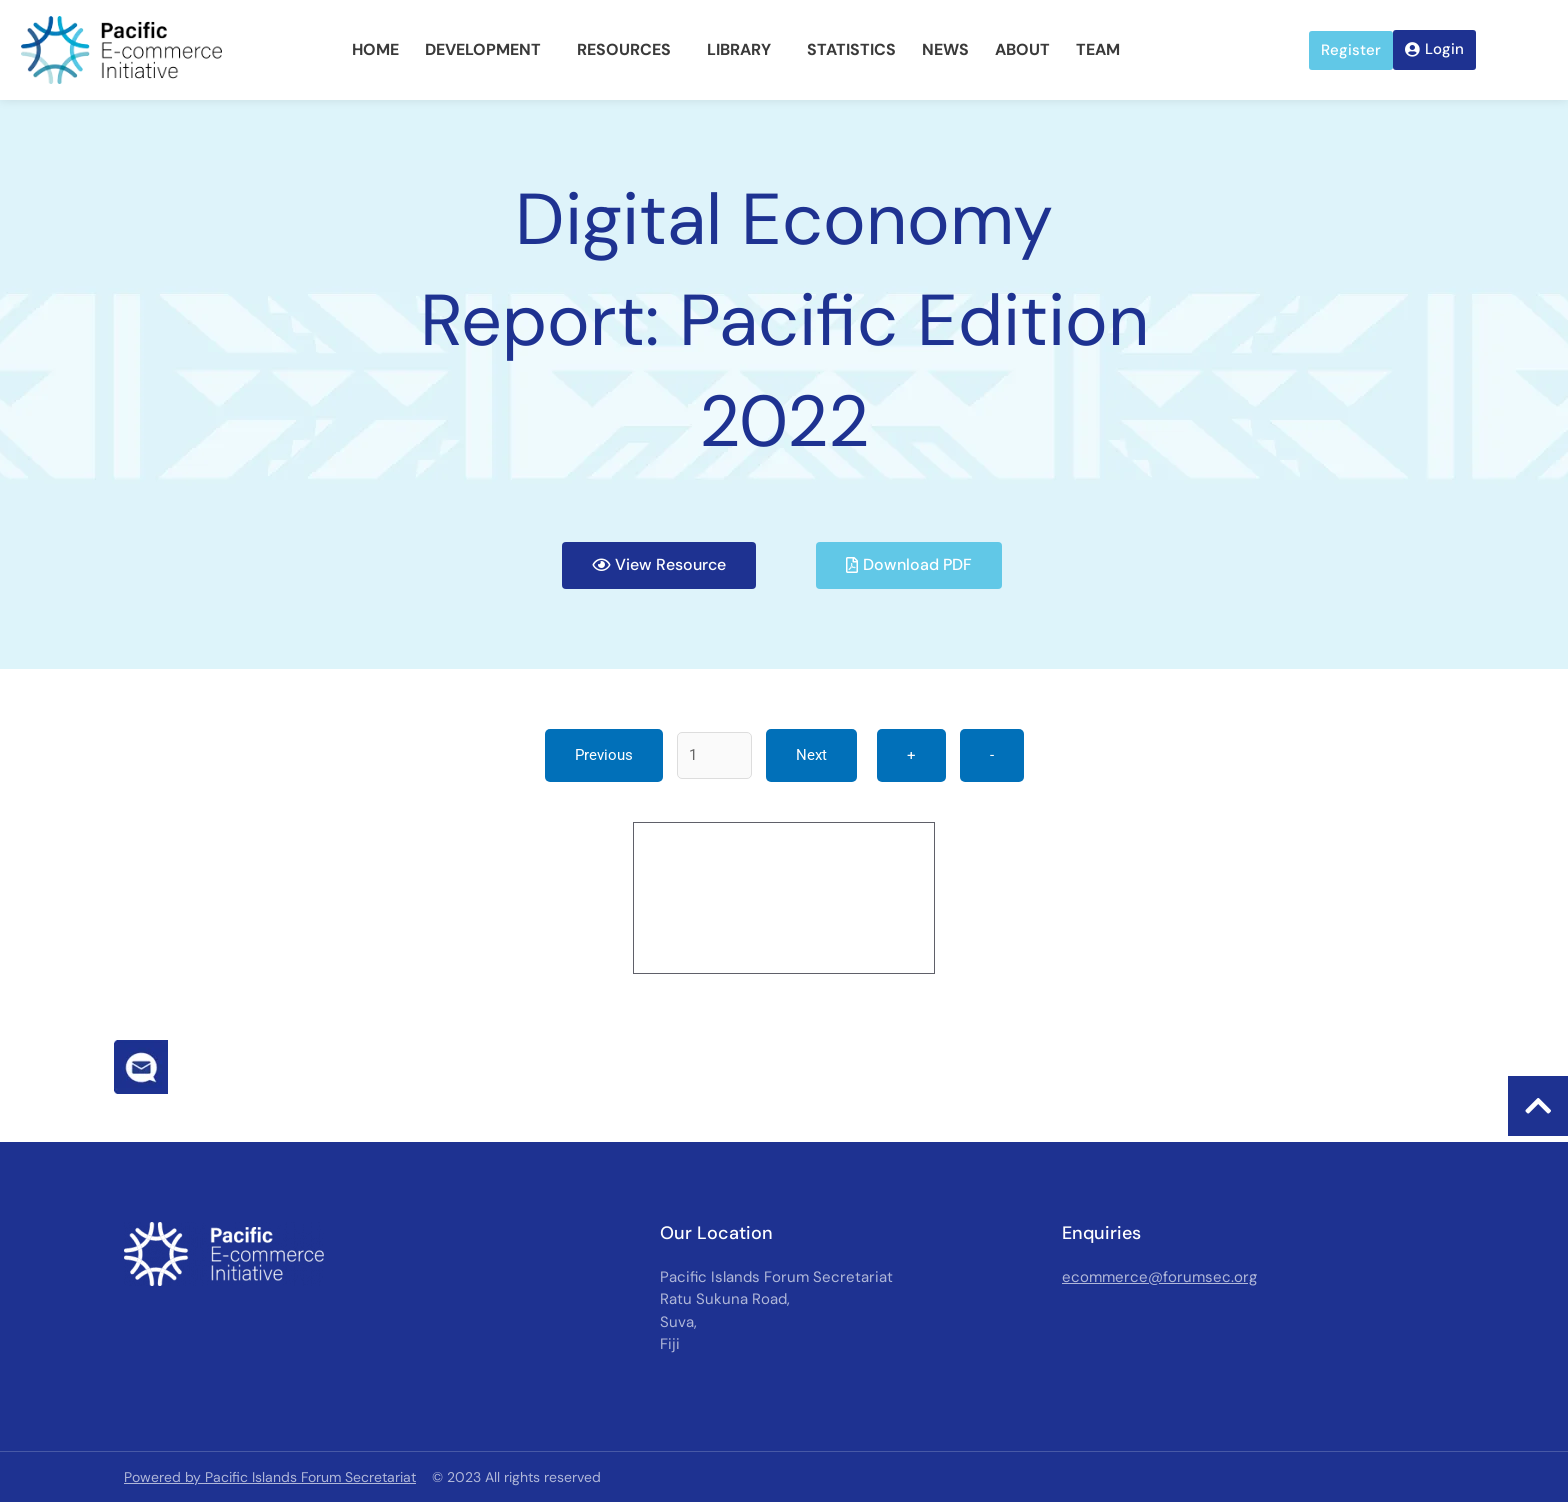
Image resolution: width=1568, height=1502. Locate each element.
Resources (629, 49)
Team (1098, 49)
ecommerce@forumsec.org (1159, 1277)
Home (375, 49)
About (1022, 49)
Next (811, 755)
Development (488, 49)
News (945, 49)
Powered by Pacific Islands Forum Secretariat (270, 1477)
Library (744, 49)
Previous (604, 755)
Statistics (851, 49)
